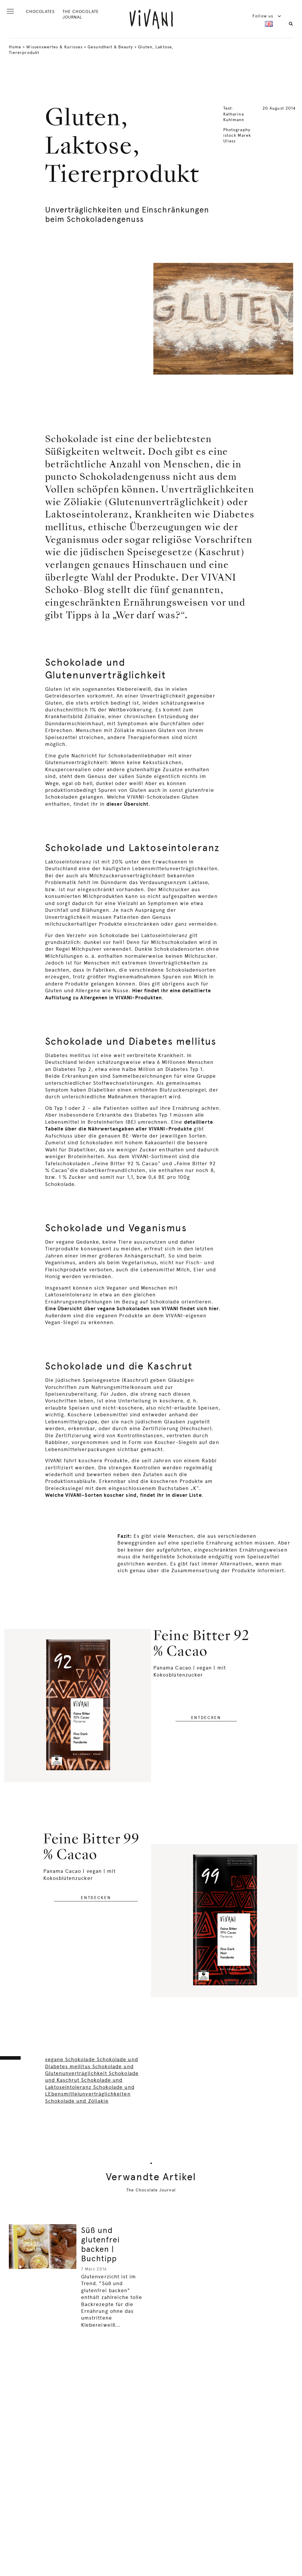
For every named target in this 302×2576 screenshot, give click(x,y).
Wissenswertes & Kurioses (54, 47)
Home (15, 47)
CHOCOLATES (40, 11)
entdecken (206, 1717)
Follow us (266, 16)
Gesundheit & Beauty (110, 47)
